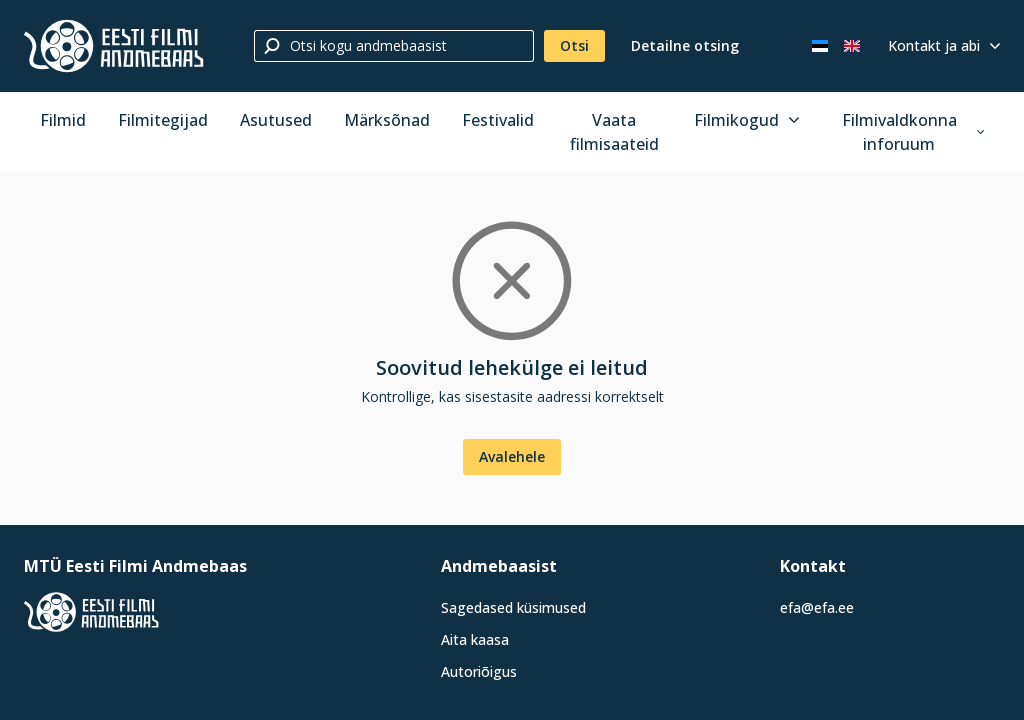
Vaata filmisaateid (614, 132)
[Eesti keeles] (820, 46)
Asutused (276, 120)
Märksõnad (387, 120)
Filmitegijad (163, 120)
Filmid (63, 120)
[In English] (852, 46)
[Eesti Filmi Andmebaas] (114, 46)
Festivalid (498, 120)
